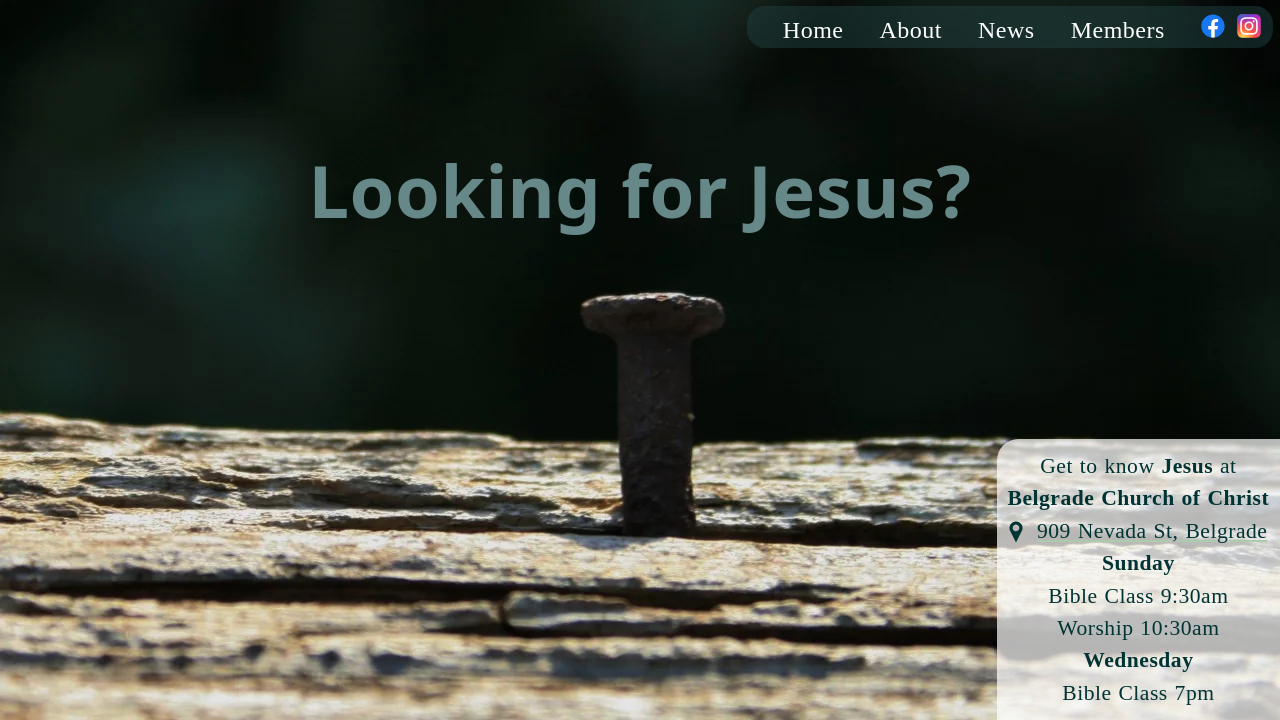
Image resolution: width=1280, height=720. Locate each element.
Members (1118, 30)
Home (813, 30)
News (1006, 30)
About (911, 30)
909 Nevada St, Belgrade (1152, 531)
